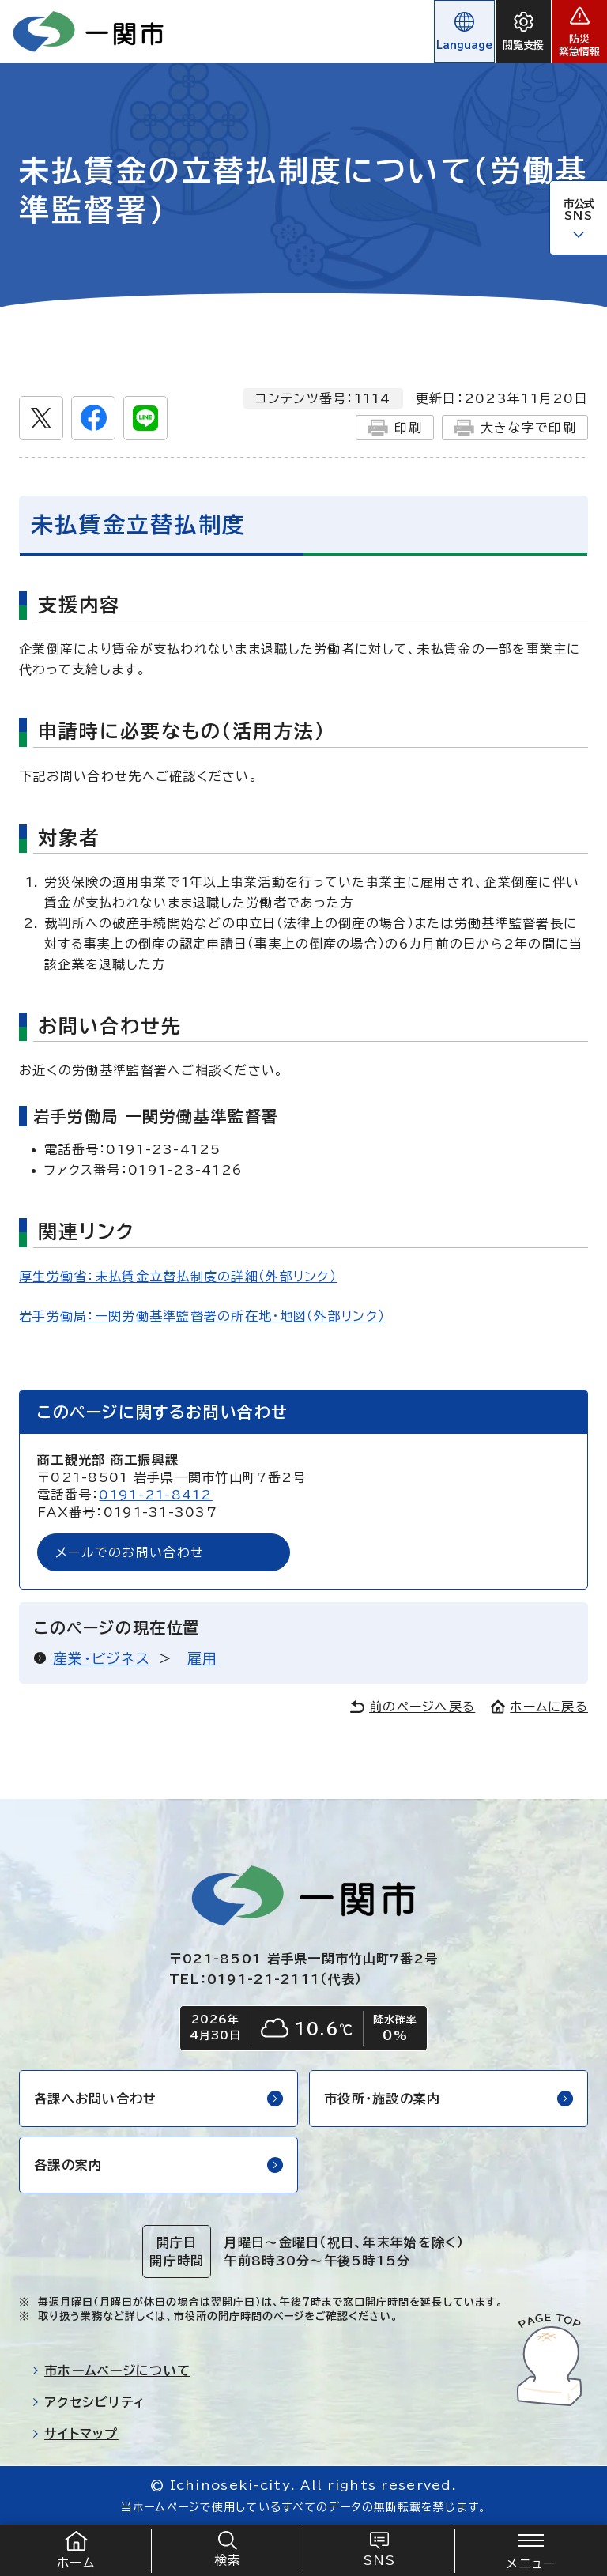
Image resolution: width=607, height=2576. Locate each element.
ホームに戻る (539, 1706)
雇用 (202, 1658)
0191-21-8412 (155, 1494)
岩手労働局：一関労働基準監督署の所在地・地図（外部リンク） (202, 1316)
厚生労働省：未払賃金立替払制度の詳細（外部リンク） (178, 1276)
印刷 (395, 427)
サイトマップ (75, 2433)
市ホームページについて (111, 2370)
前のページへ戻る (412, 1706)
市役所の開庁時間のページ (239, 2316)
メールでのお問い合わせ (129, 1552)
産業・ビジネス (101, 1658)
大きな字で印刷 (515, 427)
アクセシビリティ (88, 2402)
